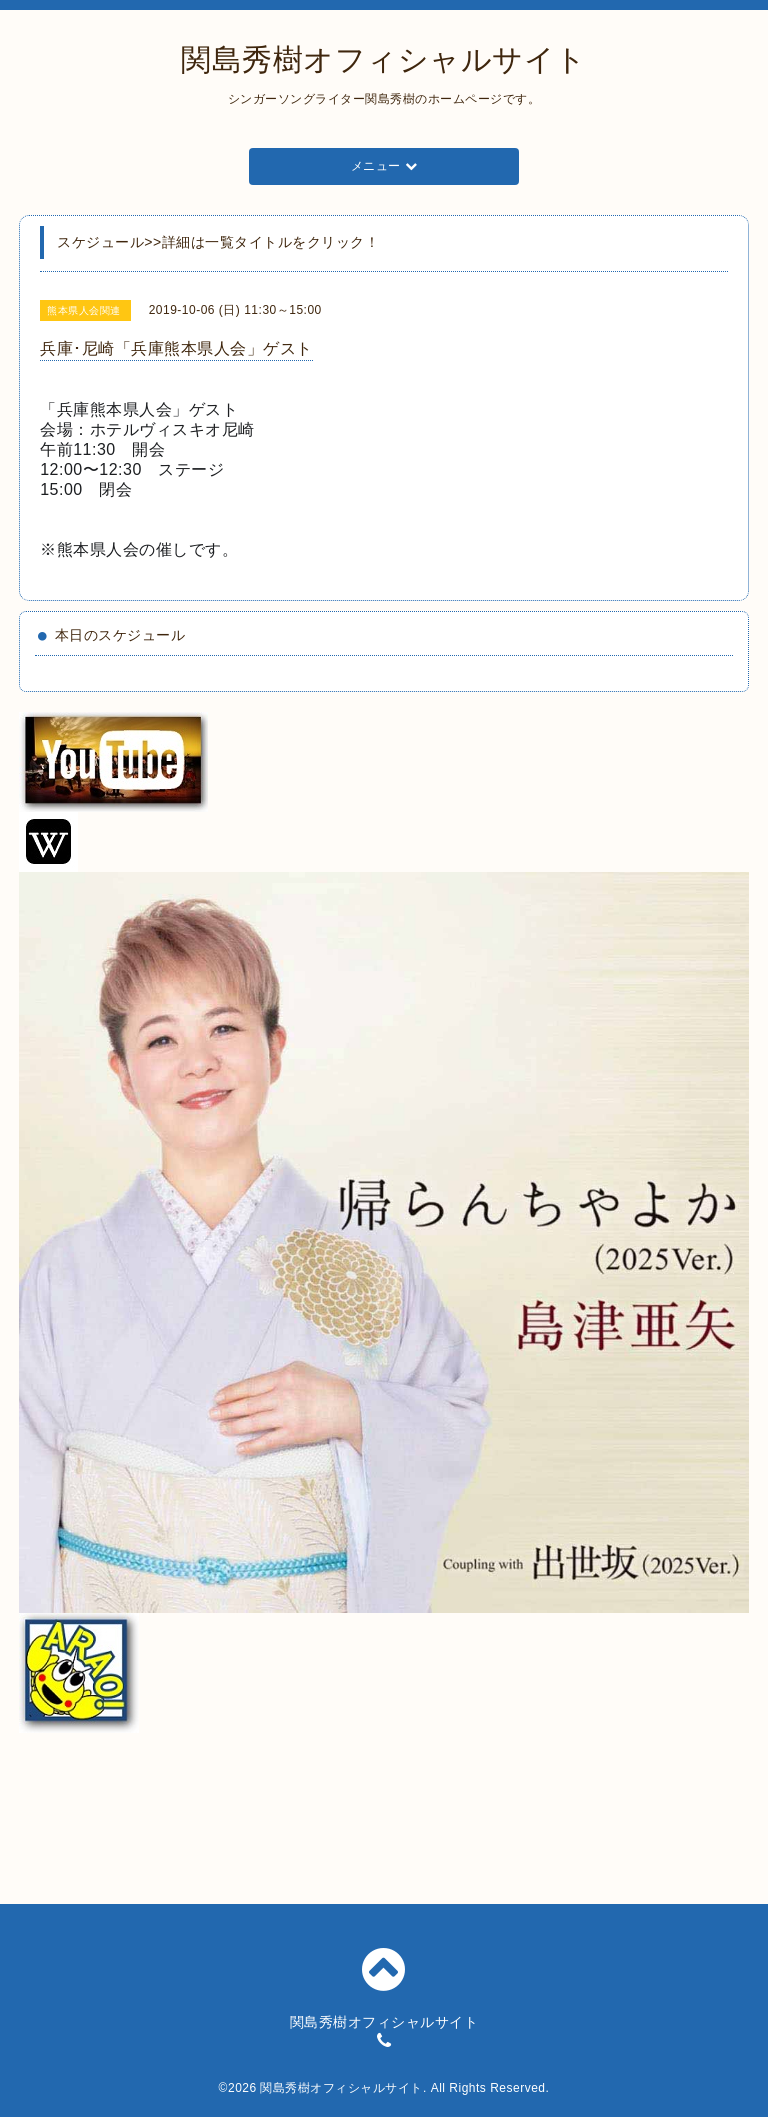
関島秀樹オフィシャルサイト (384, 59)
